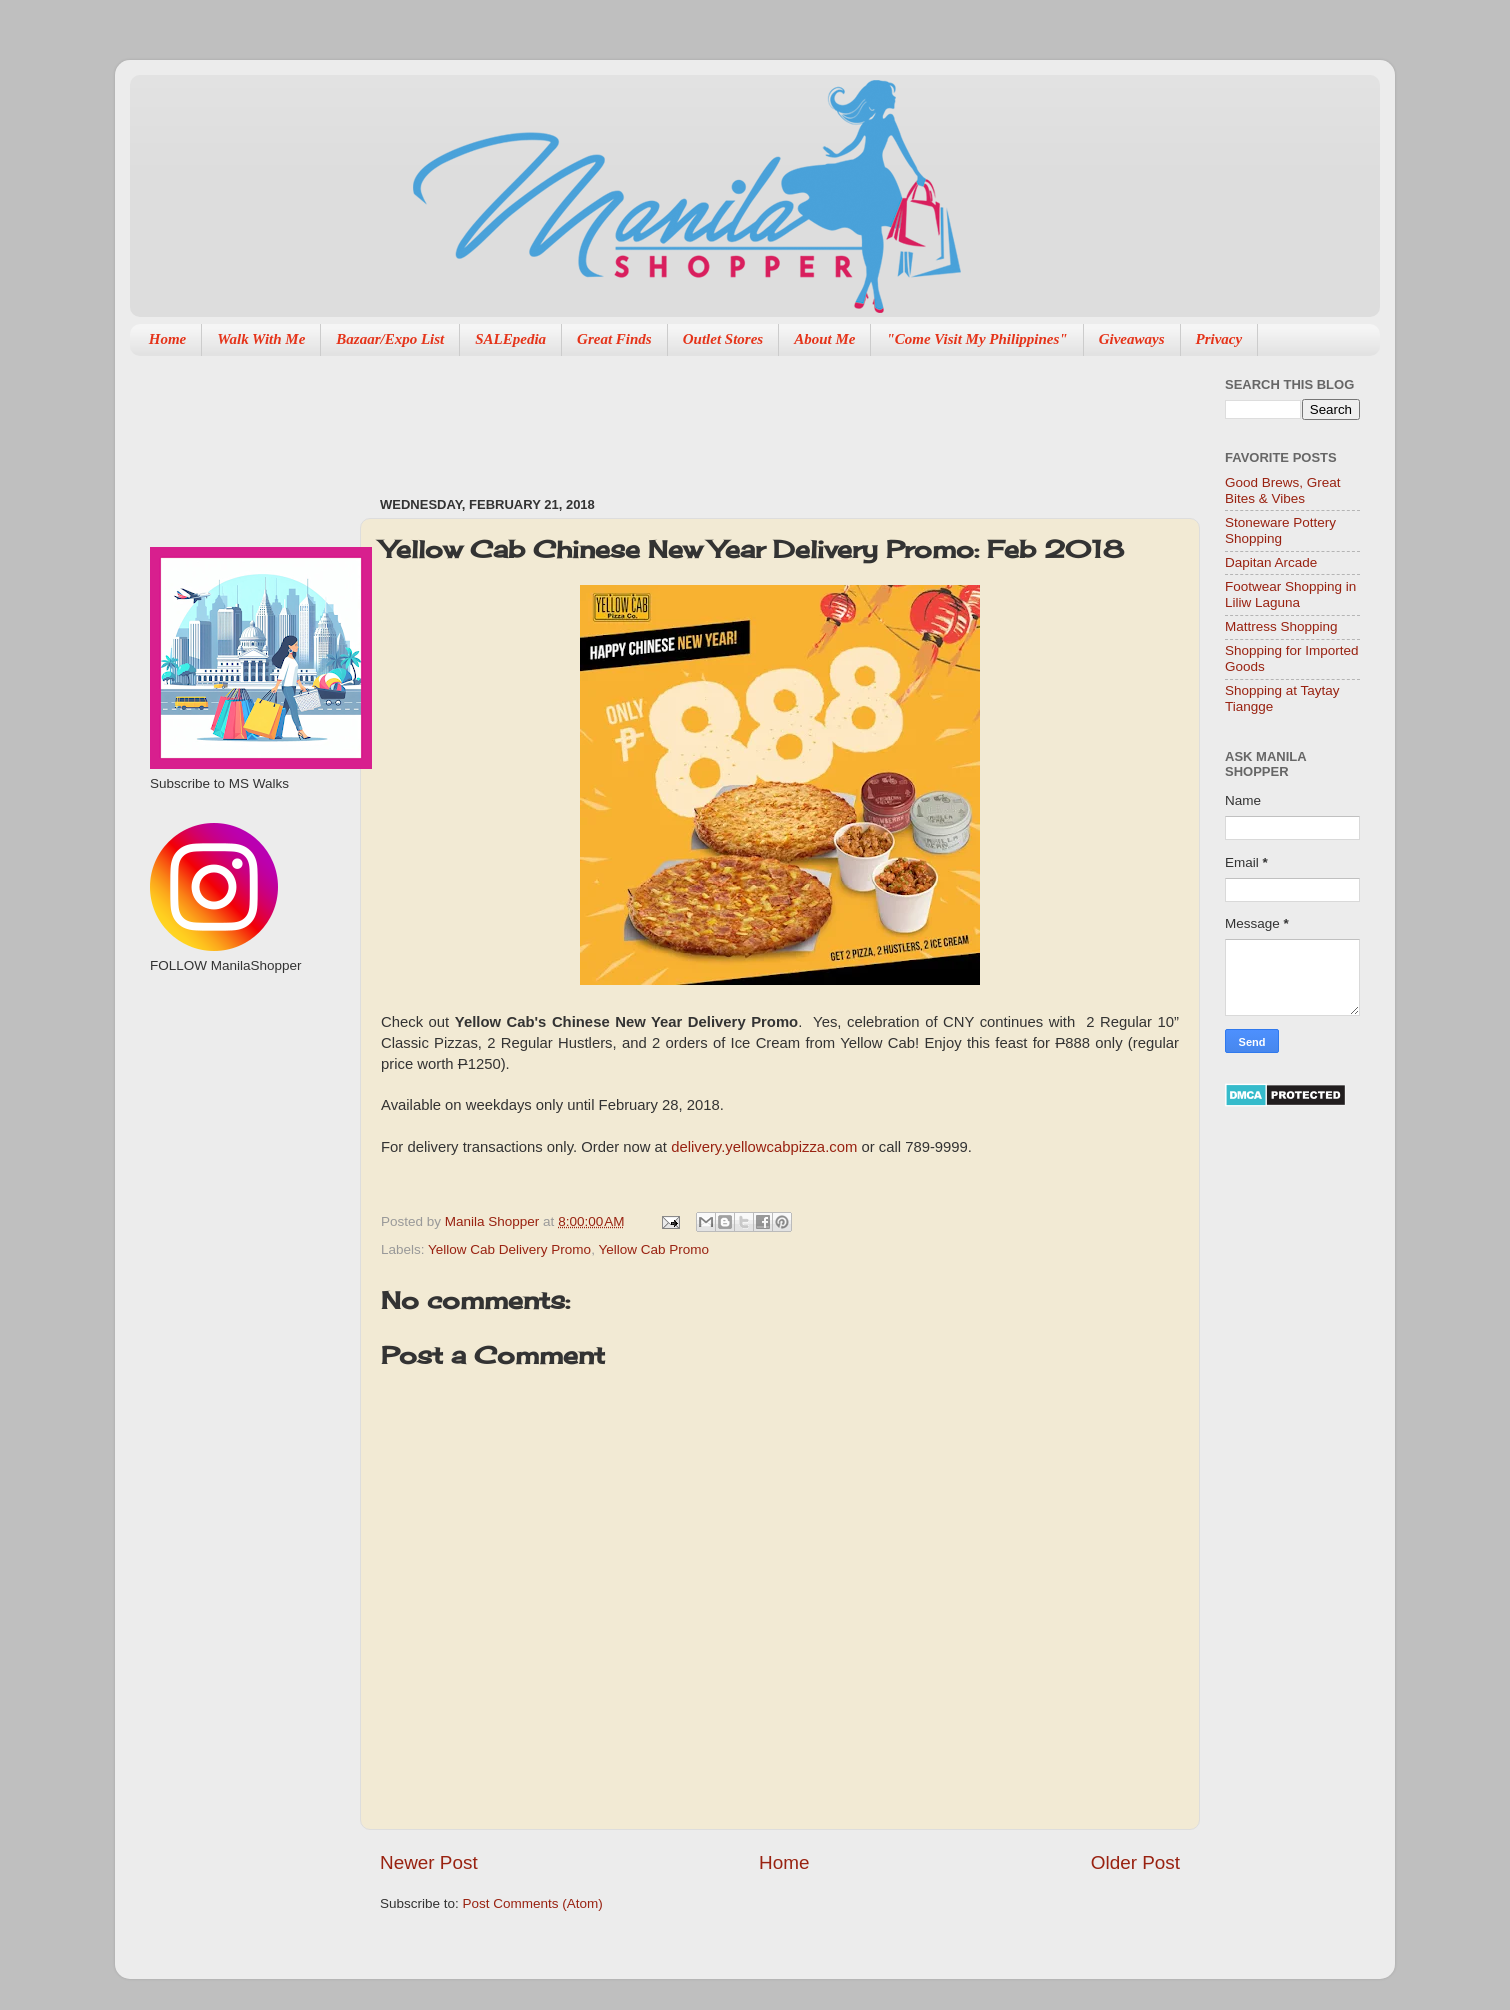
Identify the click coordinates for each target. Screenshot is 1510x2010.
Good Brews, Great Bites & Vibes (1283, 490)
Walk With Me (261, 339)
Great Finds (614, 339)
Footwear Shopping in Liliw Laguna (1290, 594)
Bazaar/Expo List (390, 339)
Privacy (1219, 339)
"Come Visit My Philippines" (976, 339)
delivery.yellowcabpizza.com (764, 1147)
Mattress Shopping (1281, 626)
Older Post (1135, 1862)
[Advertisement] (744, 416)
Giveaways (1132, 339)
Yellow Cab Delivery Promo (509, 1249)
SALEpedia (510, 339)
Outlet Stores (723, 339)
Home (168, 339)
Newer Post (429, 1862)
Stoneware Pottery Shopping (1280, 530)
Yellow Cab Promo (653, 1249)
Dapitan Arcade (1271, 562)
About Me (824, 339)
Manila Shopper (494, 1221)
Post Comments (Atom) (533, 1903)
